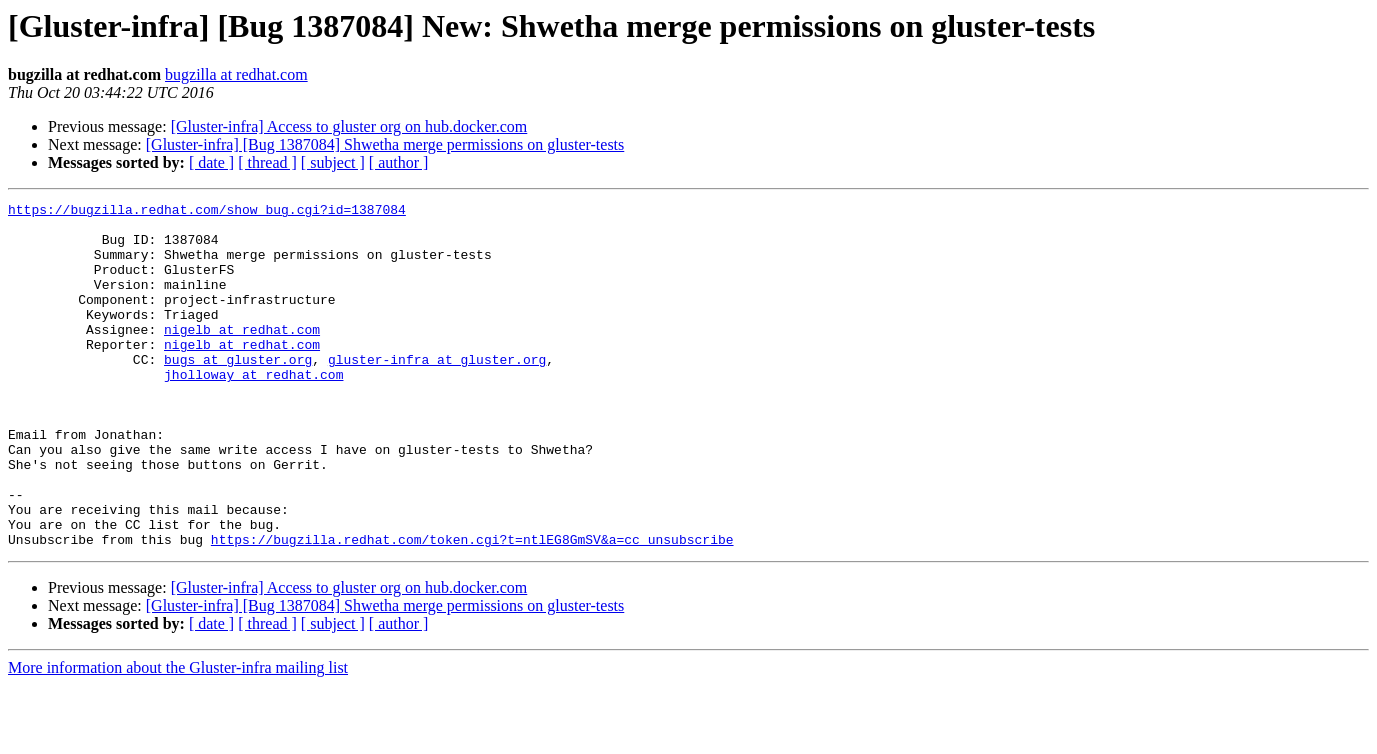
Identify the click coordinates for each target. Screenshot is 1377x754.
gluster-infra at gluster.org (437, 392)
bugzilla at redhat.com (236, 74)
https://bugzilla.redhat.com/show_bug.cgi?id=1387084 (207, 212)
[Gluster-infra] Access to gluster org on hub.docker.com (349, 126)
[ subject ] (333, 162)
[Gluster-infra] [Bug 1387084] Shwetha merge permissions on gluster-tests (385, 144)
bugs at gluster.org (238, 392)
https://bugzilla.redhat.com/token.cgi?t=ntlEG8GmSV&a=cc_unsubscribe (472, 608)
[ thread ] (267, 162)
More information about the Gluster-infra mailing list (178, 736)
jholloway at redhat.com (253, 410)
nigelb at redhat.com (242, 356)
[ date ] (211, 162)
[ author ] (399, 162)
